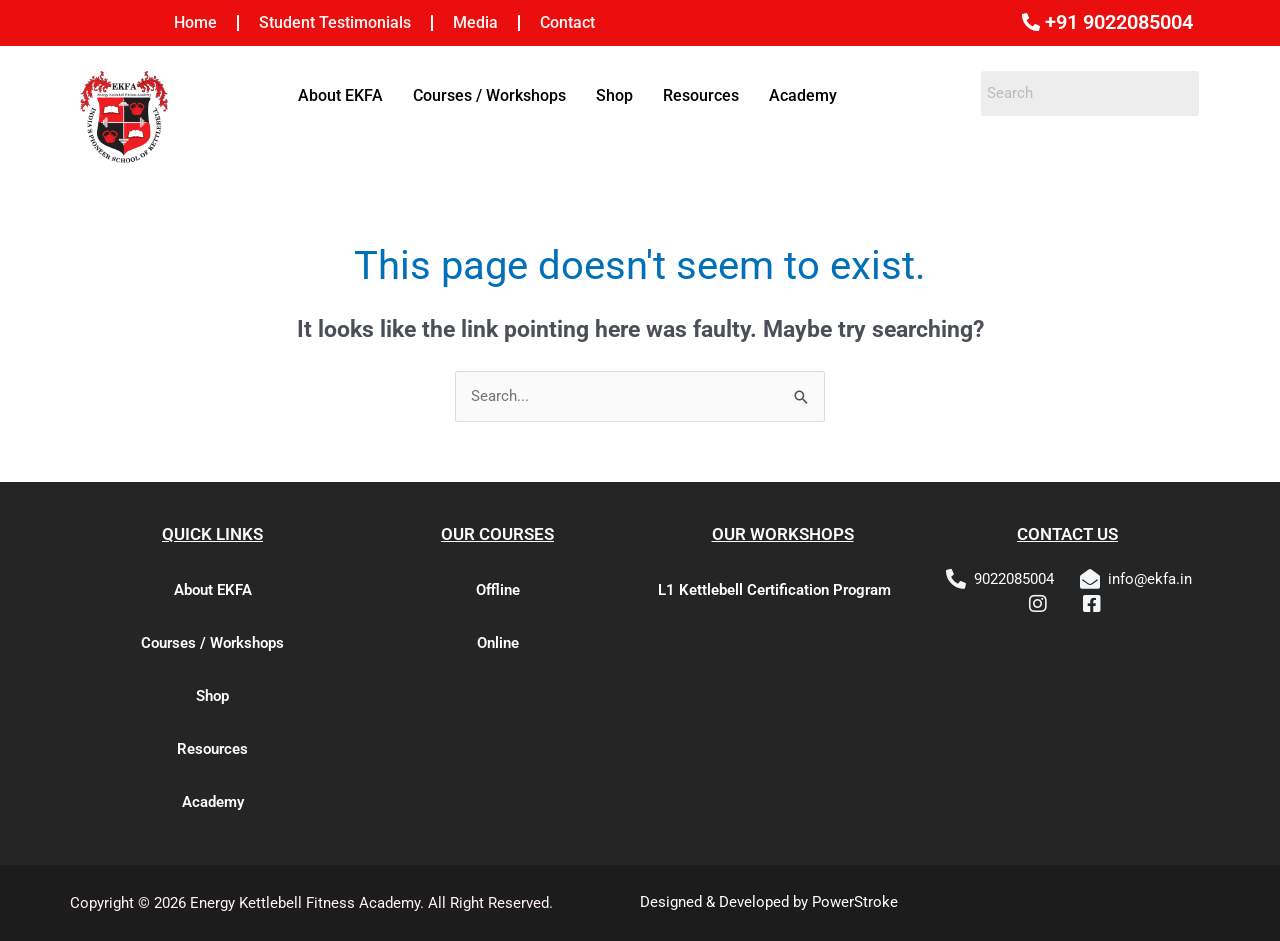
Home (195, 22)
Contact (567, 22)
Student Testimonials (335, 22)
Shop (614, 95)
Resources (701, 95)
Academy (803, 95)
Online (498, 643)
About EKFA (340, 95)
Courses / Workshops (489, 95)
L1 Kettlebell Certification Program (774, 590)
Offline (498, 590)
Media (475, 22)
